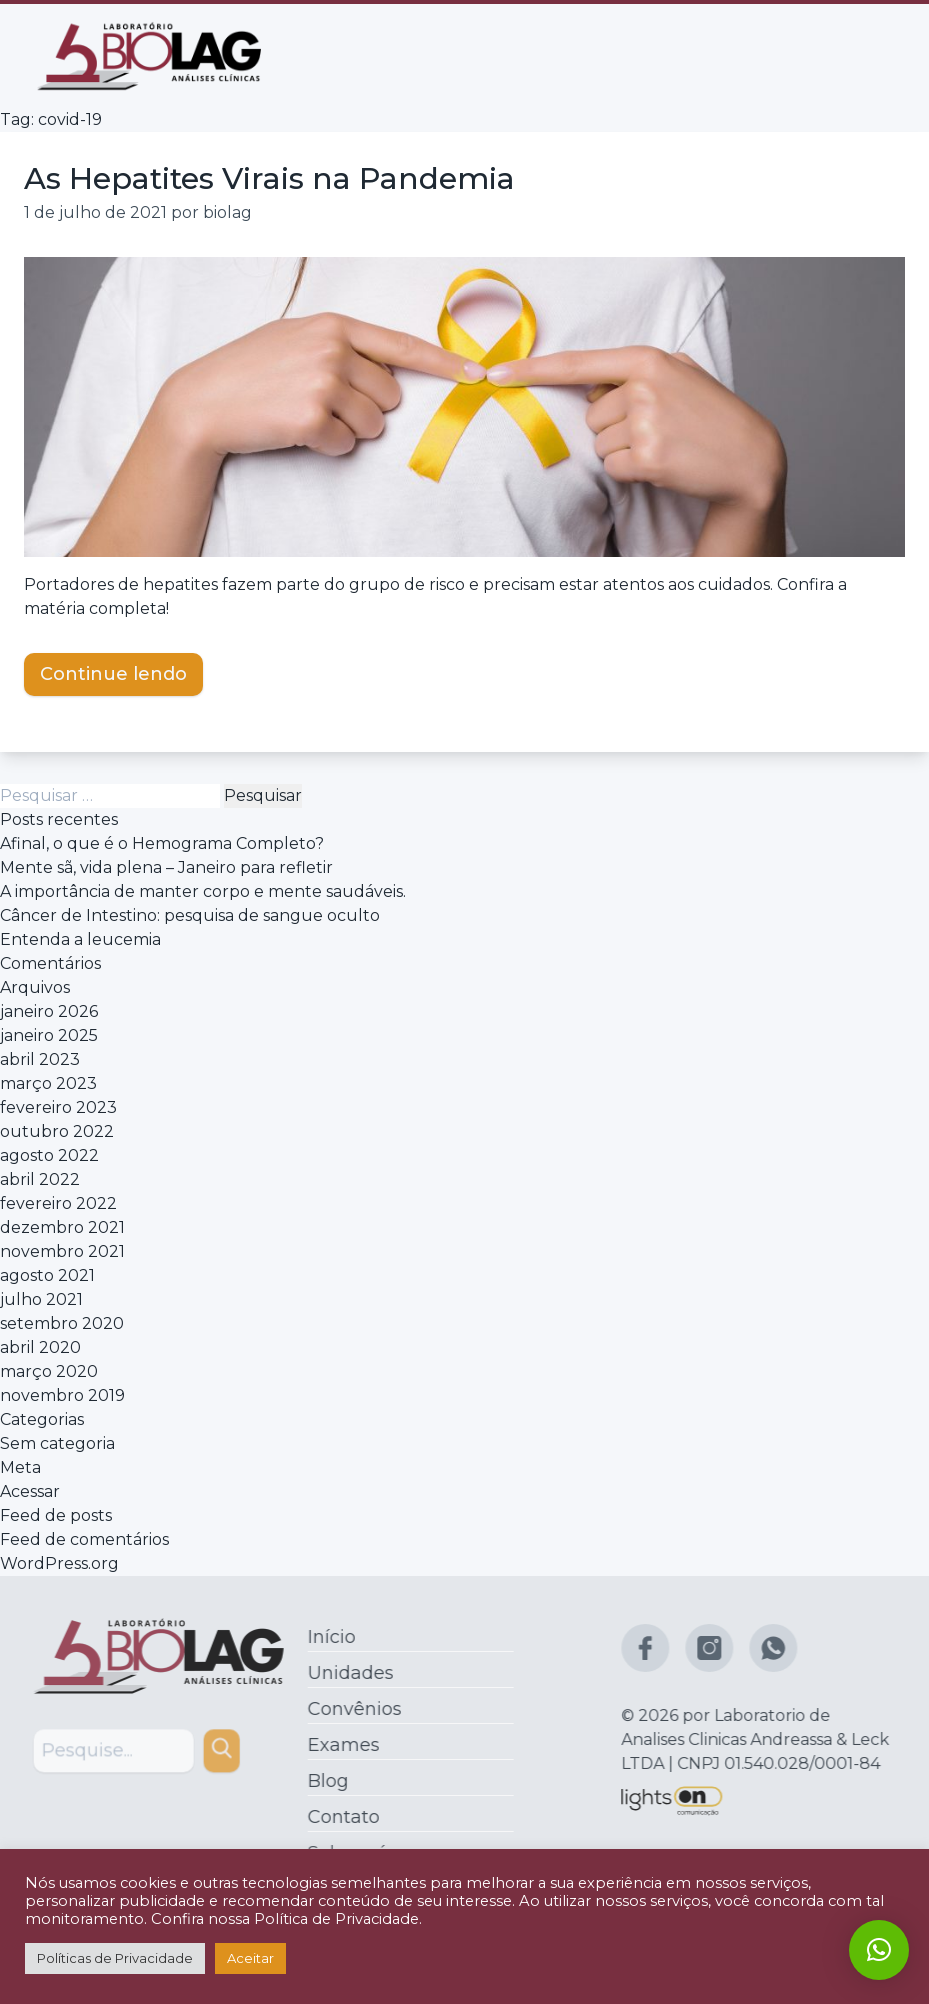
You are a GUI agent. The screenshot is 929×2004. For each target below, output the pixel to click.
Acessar (30, 1491)
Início (326, 1637)
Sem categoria (57, 1443)
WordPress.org (59, 1563)
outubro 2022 (57, 1131)
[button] (879, 1950)
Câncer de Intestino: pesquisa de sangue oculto (190, 915)
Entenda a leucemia (80, 939)
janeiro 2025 (49, 1035)
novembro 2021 (62, 1251)
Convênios (349, 1709)
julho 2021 (41, 1299)
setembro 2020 (62, 1323)
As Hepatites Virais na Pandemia (269, 178)
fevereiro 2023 (58, 1107)
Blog (322, 1781)
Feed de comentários (84, 1539)
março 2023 (48, 1083)
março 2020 (49, 1371)
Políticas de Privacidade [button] (115, 1958)
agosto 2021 (47, 1275)
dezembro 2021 (62, 1227)
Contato (338, 1817)
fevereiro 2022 (58, 1203)
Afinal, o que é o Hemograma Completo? (162, 843)
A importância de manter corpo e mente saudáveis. (203, 891)
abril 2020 (40, 1347)
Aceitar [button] (250, 1958)
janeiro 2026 (49, 1011)
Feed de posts (56, 1515)
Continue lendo (113, 673)
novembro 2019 (62, 1395)
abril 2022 (40, 1179)
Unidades (345, 1673)
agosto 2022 (49, 1155)
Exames (338, 1745)
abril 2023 (40, 1059)
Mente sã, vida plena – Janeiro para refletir (166, 867)
